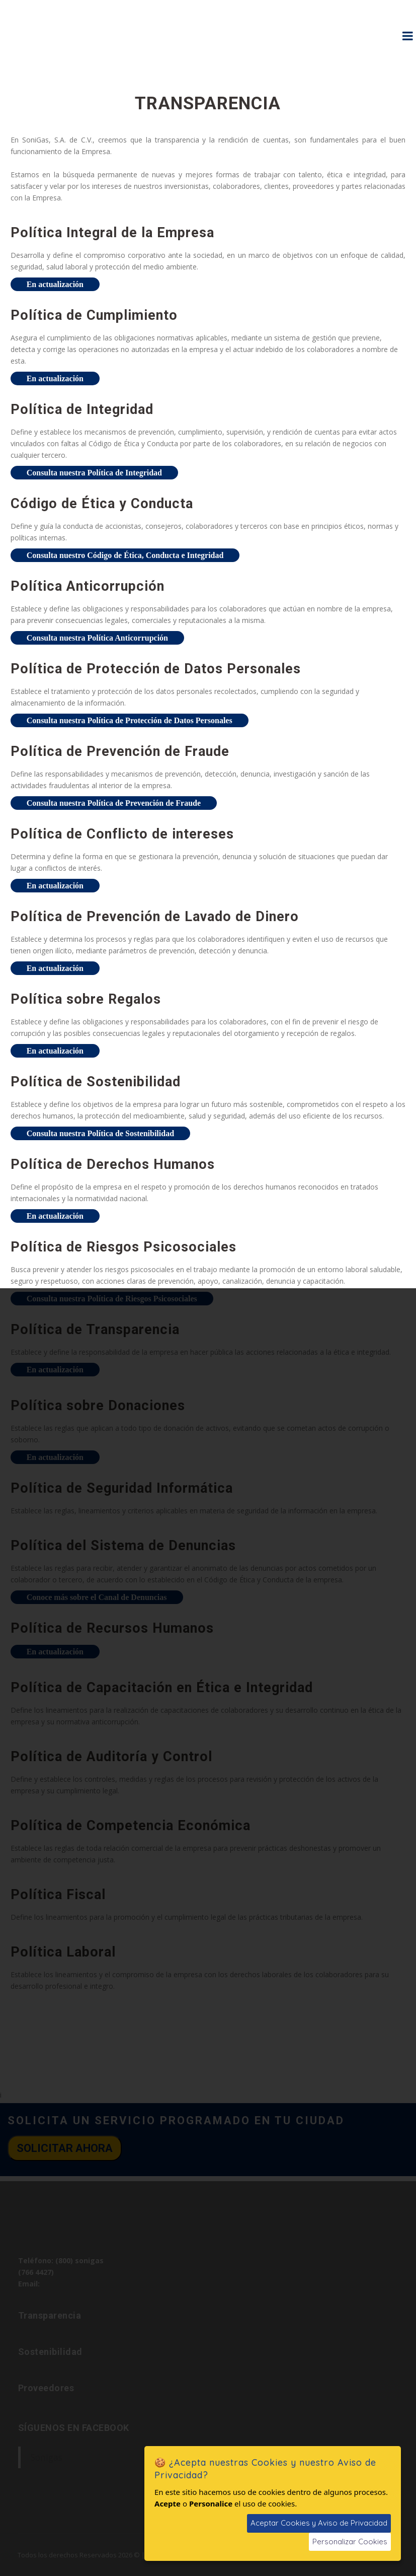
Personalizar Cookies (349, 2541)
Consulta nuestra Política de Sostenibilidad (100, 1133)
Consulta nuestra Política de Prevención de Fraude (114, 803)
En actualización (55, 284)
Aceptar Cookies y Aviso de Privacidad (319, 2523)
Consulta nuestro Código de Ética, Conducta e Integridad (125, 555)
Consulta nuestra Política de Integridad (94, 472)
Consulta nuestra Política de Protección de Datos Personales (129, 720)
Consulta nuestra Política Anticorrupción (97, 638)
